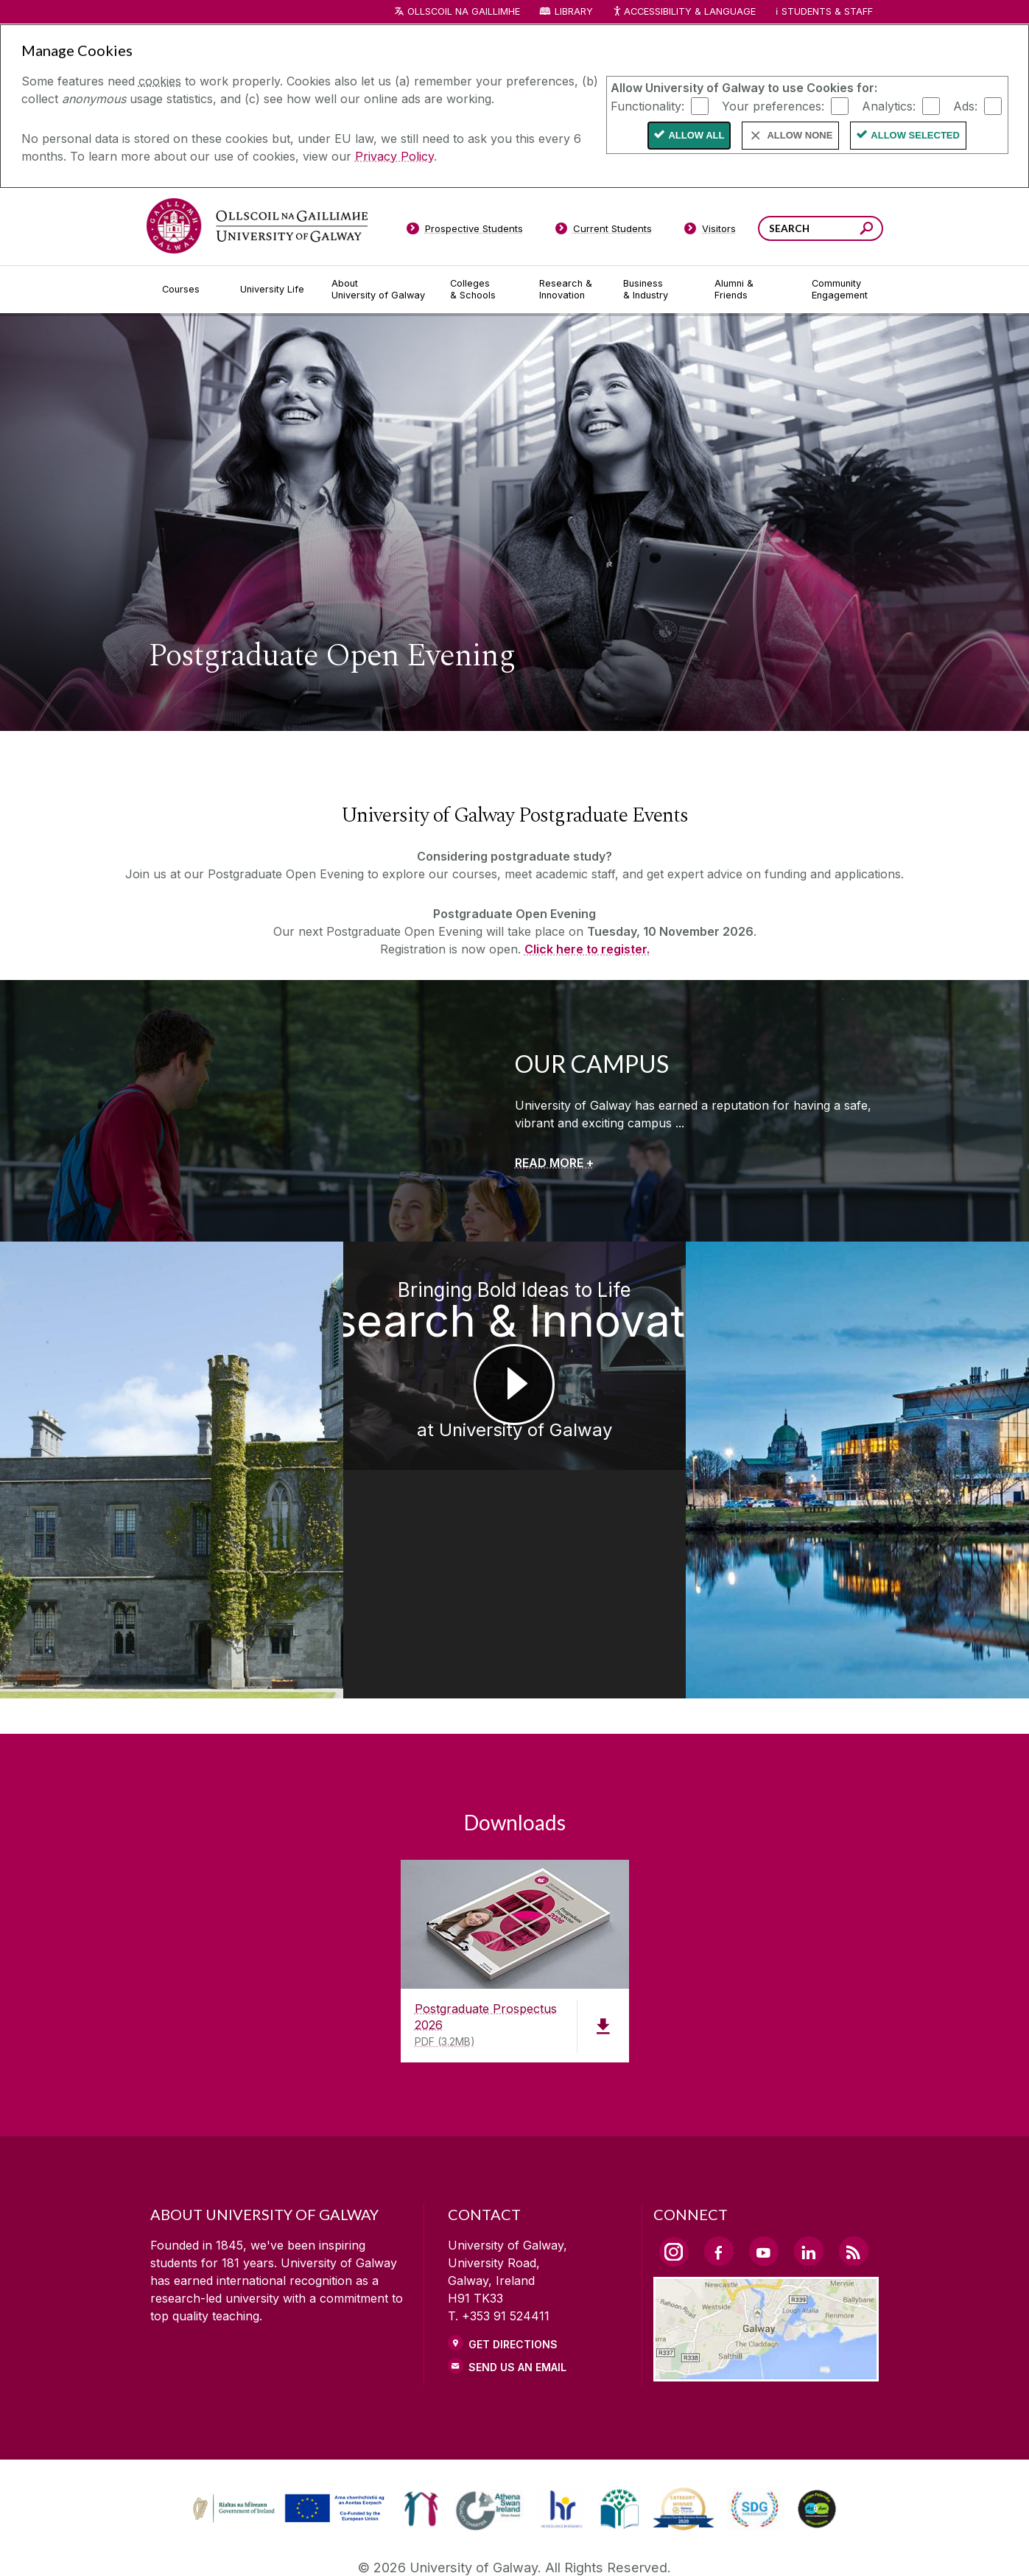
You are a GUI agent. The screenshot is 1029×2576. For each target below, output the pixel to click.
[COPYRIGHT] (507, 2543)
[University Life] (274, 289)
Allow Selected (915, 135)
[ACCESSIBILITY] (756, 2543)
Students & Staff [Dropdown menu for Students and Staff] (827, 11)
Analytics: (889, 105)
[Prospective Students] (465, 231)
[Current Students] (603, 231)
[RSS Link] (853, 2137)
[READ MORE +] (554, 1162)
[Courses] (189, 289)
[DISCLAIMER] (274, 2543)
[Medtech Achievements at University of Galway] (128, 1413)
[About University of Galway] (379, 289)
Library (574, 11)
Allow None (799, 135)
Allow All (696, 135)
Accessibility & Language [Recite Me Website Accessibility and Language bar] (684, 12)
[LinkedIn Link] (808, 2137)
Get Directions (513, 2230)
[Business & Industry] (657, 289)
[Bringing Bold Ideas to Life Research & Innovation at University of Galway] (514, 1413)
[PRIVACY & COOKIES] (391, 2543)
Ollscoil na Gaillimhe (463, 11)
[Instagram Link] (674, 2137)
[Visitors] (710, 231)
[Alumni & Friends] (751, 289)
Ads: (965, 105)
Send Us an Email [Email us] (517, 2253)
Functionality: (647, 105)
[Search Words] (820, 228)
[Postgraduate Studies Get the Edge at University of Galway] (900, 1413)
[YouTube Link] (764, 2137)
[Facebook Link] (719, 2137)
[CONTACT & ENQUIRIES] (632, 2543)
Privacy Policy (394, 156)
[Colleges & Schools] (482, 289)
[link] (286, 2394)
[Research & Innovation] (569, 289)
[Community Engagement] (839, 289)
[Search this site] (866, 230)
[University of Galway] (257, 225)
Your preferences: (773, 105)
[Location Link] (766, 2258)
